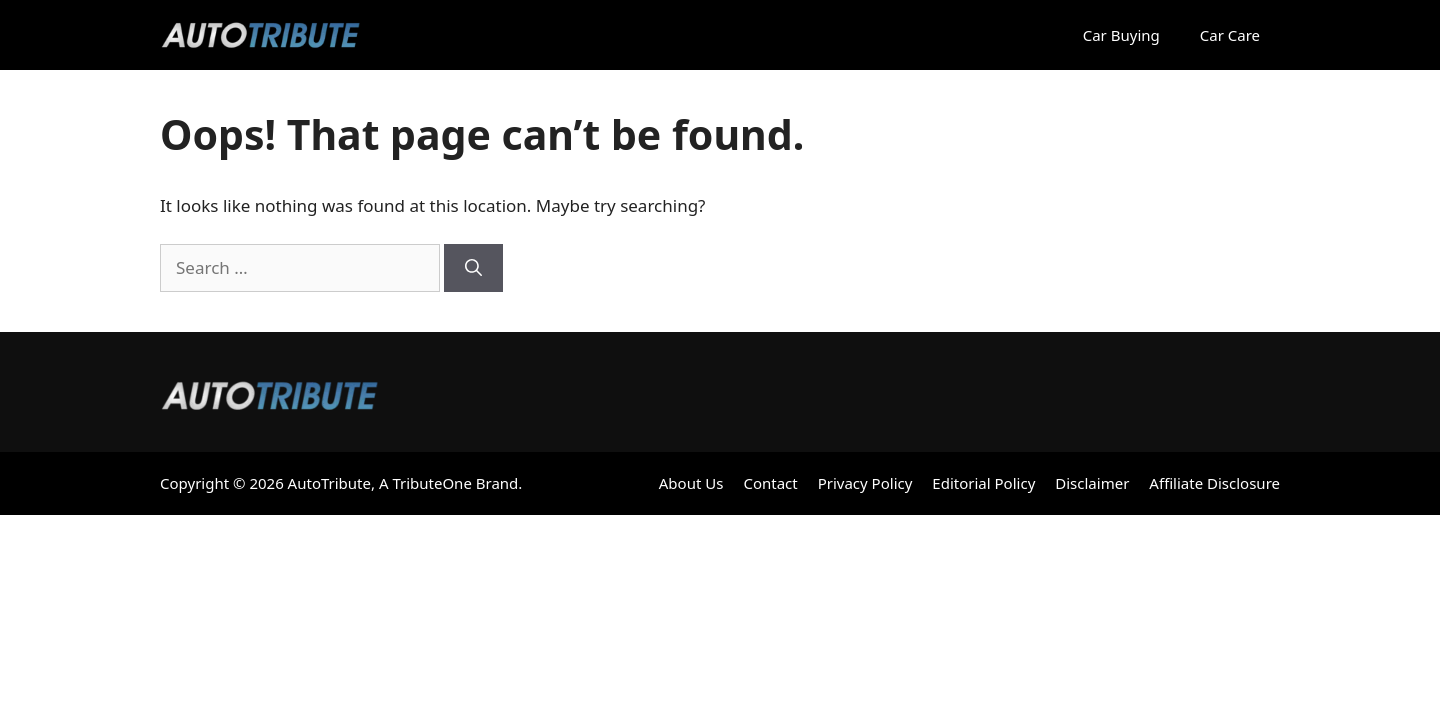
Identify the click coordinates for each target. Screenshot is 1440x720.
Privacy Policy (865, 483)
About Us (691, 483)
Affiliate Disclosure (1214, 483)
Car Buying (1121, 35)
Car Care (1230, 35)
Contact (770, 483)
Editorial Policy (983, 483)
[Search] (473, 268)
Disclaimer (1092, 483)
